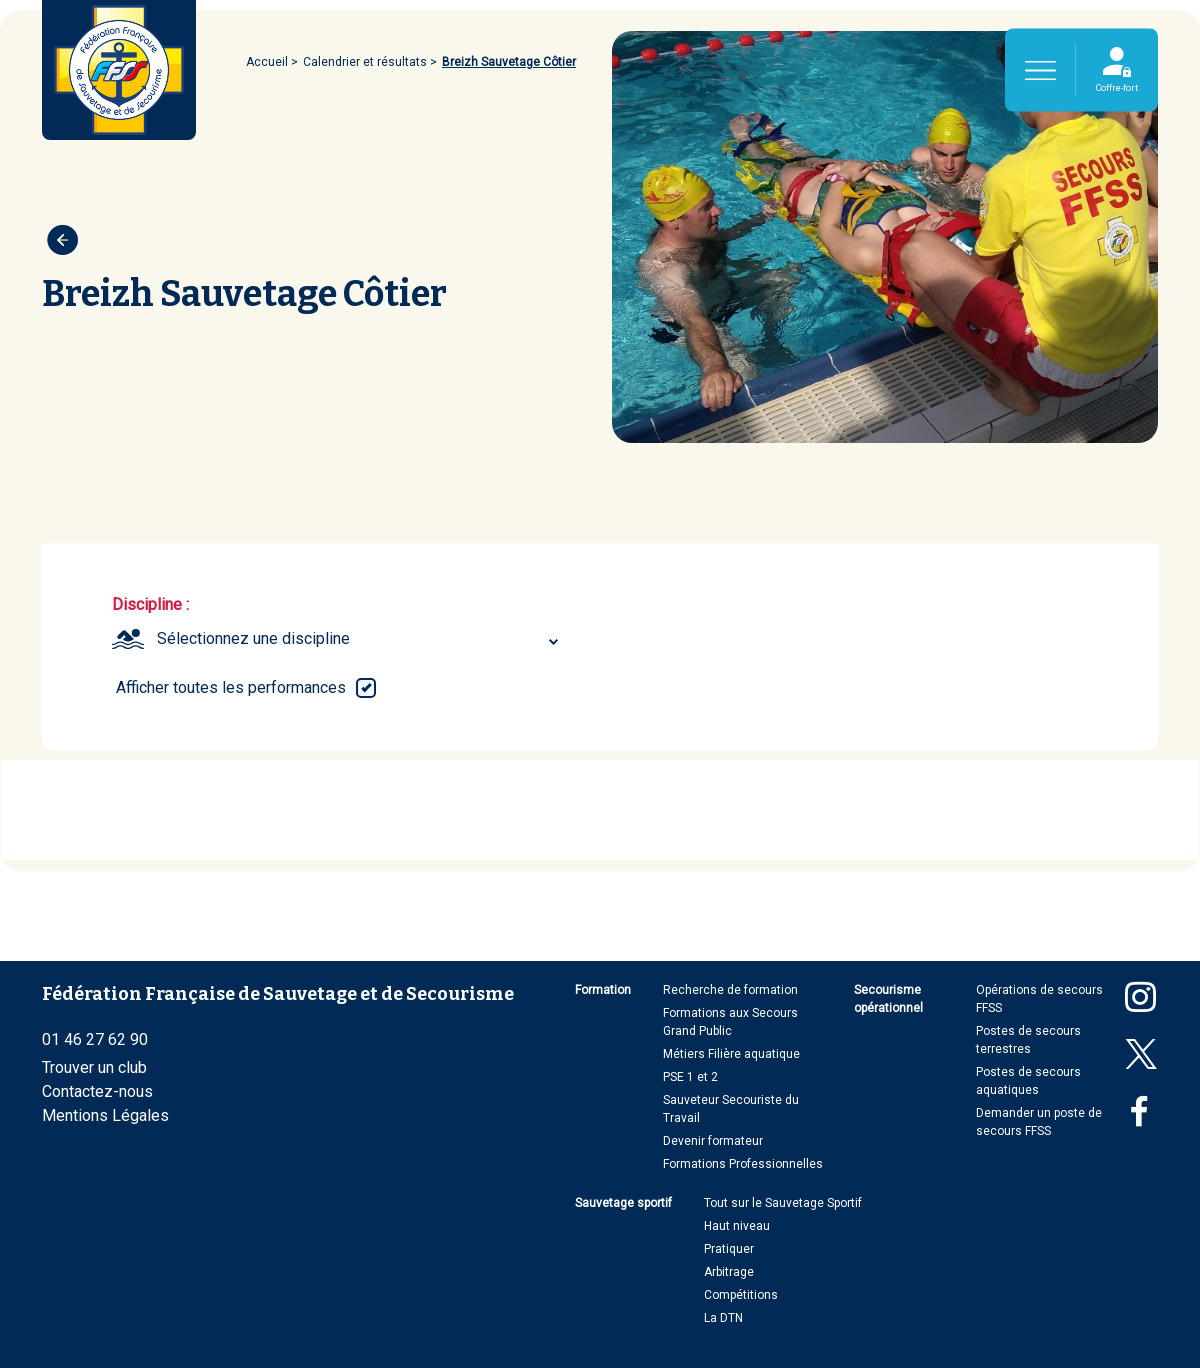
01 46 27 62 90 (95, 1039)
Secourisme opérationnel (888, 999)
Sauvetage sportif (623, 1203)
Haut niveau (737, 1226)
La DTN (723, 1318)
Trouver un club (94, 1067)
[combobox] (360, 639)
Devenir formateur (713, 1141)
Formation (603, 990)
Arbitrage (729, 1272)
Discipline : (150, 604)
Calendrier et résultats (365, 62)
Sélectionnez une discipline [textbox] (253, 638)
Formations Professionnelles (743, 1164)
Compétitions (741, 1295)
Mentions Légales (105, 1115)
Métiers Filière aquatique (731, 1054)
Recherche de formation (730, 990)
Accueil (267, 62)
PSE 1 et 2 (690, 1077)
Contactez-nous (97, 1091)
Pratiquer (729, 1249)
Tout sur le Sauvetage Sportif (783, 1203)
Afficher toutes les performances (231, 687)
